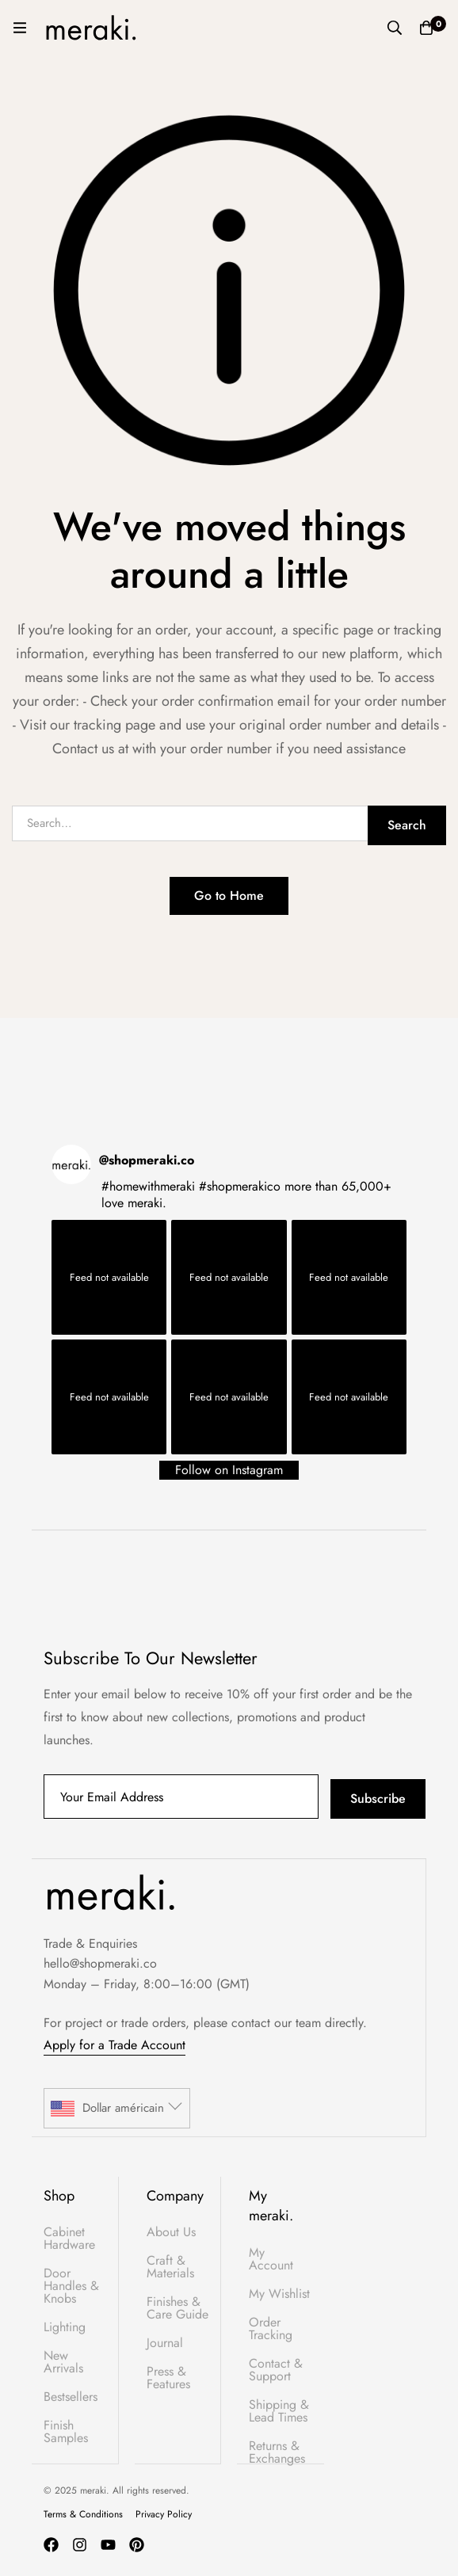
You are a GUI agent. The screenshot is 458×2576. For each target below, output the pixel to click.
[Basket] (426, 28)
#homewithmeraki (148, 1186)
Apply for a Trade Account (114, 2045)
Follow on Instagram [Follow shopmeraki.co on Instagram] (229, 1470)
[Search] (394, 28)
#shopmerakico (240, 1186)
